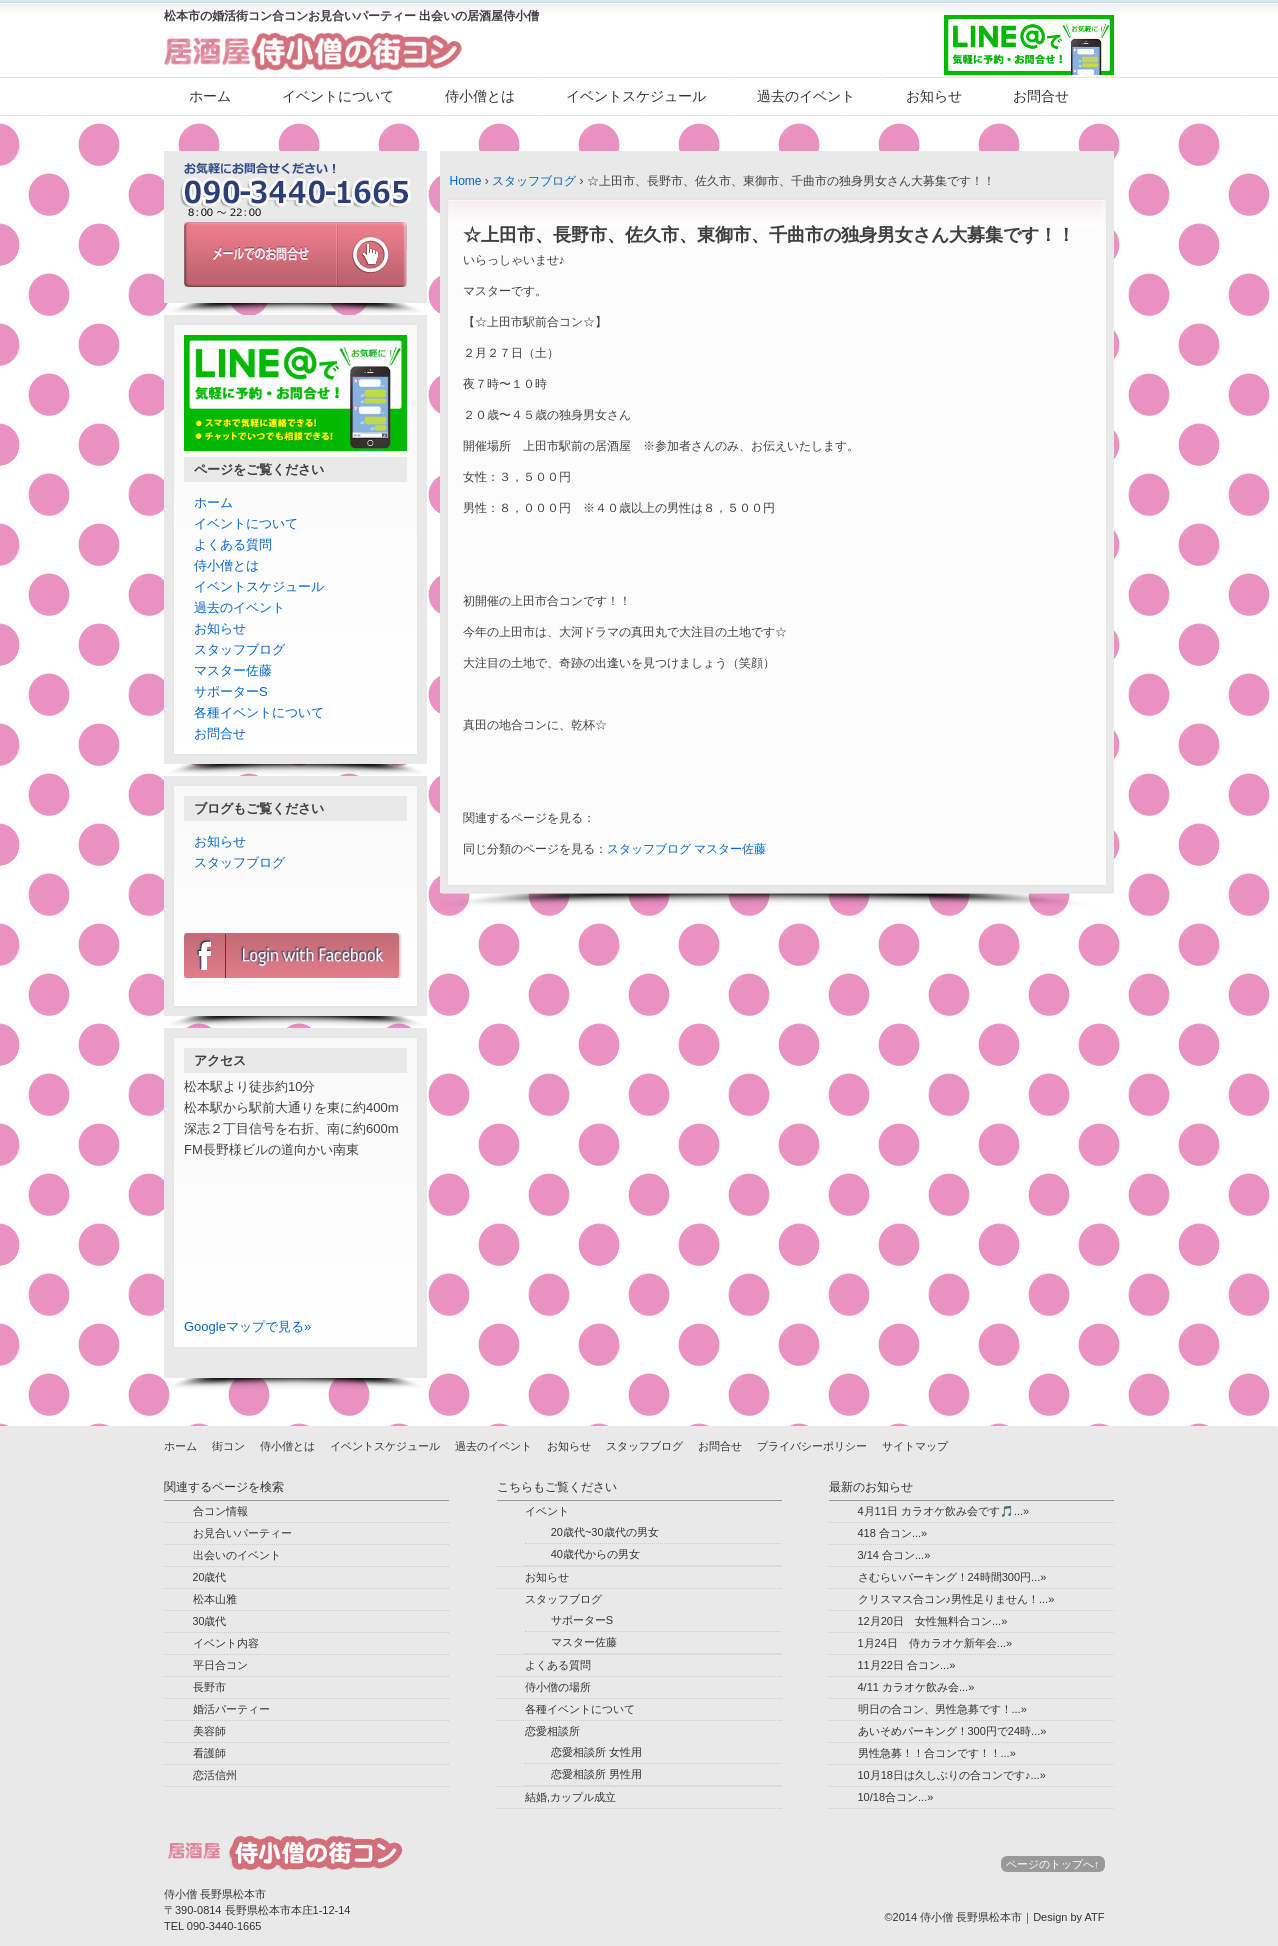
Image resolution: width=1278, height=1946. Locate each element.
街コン (228, 1446)
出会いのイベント (237, 1555)
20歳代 (210, 1577)
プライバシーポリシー (812, 1446)
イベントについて (338, 96)
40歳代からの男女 (595, 1554)
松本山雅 (215, 1599)
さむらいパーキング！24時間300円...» (952, 1577)
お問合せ (1041, 96)
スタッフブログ (534, 181)
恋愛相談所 (552, 1731)
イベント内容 (226, 1643)
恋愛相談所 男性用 (596, 1774)
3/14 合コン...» (894, 1555)
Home (466, 181)
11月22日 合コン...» (907, 1665)
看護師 (209, 1753)
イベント (547, 1511)
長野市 (209, 1687)
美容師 (209, 1731)
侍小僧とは (480, 96)
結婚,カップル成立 (570, 1797)
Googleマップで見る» (247, 1326)
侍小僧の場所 (558, 1687)
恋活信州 (215, 1775)
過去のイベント (806, 96)
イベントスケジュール (636, 96)
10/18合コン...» (896, 1797)
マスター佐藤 (730, 849)
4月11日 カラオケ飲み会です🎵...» (944, 1511)
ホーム (210, 96)
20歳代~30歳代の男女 (605, 1532)
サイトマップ (915, 1446)
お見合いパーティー (242, 1533)
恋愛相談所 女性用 (596, 1752)
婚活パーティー (231, 1709)
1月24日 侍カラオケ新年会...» (935, 1643)
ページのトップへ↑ (1053, 1864)
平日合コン (220, 1665)
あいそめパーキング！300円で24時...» (952, 1731)
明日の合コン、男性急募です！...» (942, 1709)
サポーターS (231, 691)
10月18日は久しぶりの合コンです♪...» (952, 1775)
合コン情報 (220, 1511)
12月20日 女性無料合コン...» (933, 1621)
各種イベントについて (259, 712)
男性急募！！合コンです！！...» (937, 1753)
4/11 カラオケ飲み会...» (916, 1687)
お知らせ (934, 96)
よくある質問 (233, 544)
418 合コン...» (893, 1533)
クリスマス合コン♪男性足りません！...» (956, 1599)
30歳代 (210, 1621)
